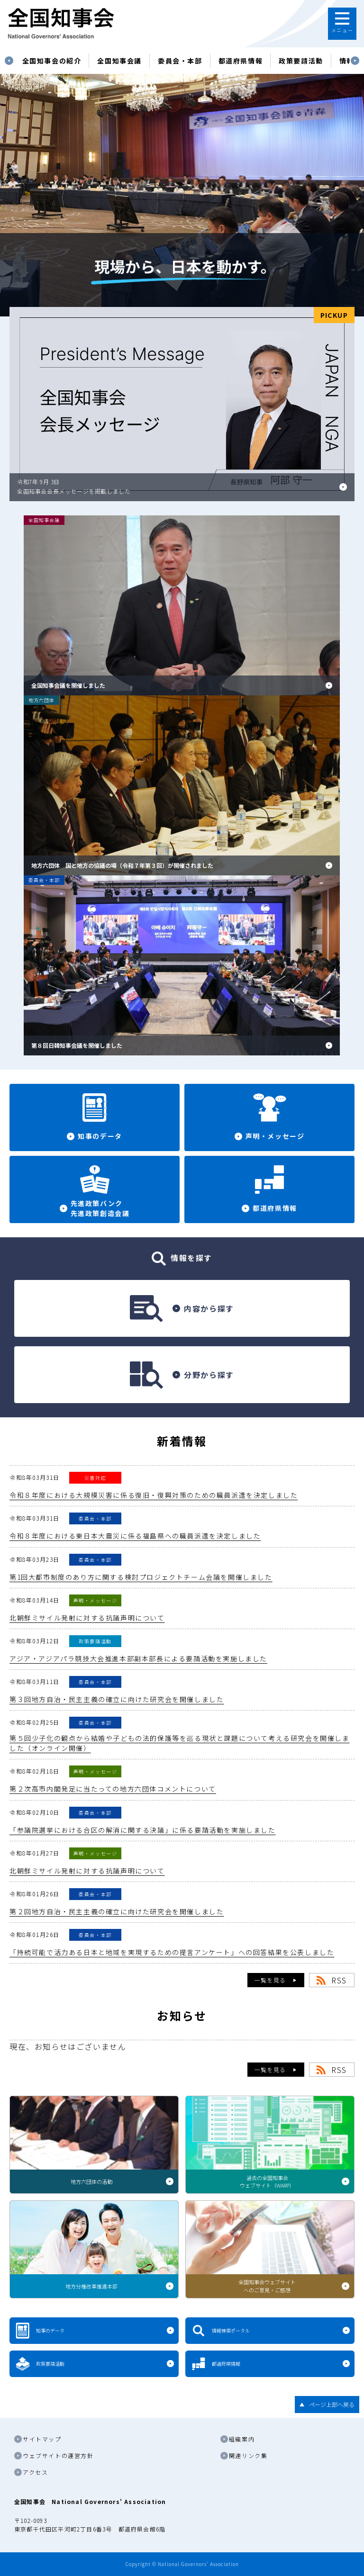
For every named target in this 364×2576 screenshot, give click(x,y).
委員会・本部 (180, 60)
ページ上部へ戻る (332, 2404)
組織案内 (242, 2439)
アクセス (35, 2472)
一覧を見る (270, 1980)
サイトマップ (42, 2439)
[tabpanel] (52, 60)
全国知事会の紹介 (52, 60)
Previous (9, 60)
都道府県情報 (240, 60)
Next (355, 60)
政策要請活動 (301, 60)
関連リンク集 (248, 2455)
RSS (339, 1980)
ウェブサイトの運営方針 (58, 2455)
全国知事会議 (119, 60)
